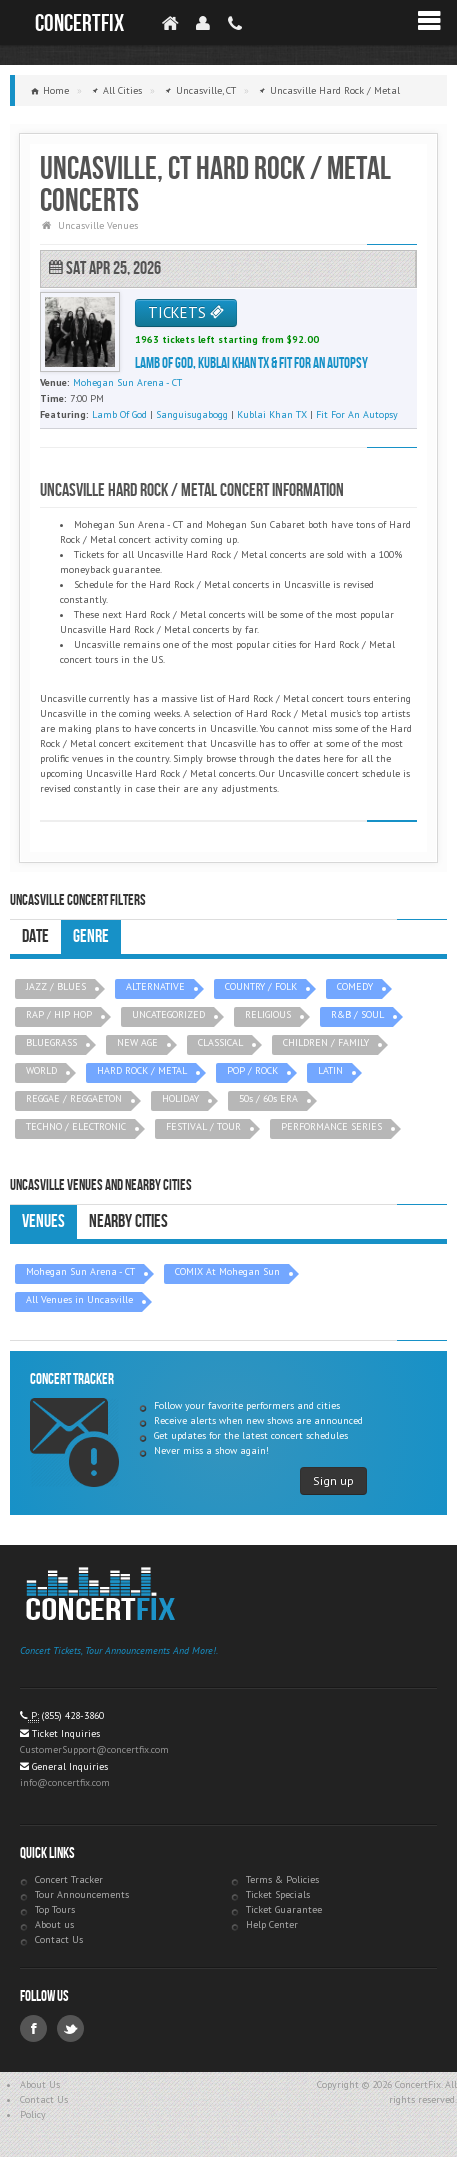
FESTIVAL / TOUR (203, 1126)
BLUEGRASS (51, 1042)
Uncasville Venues (98, 225)
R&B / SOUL (357, 1014)
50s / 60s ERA (268, 1098)
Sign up (333, 1480)
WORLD (41, 1070)
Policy (33, 2114)
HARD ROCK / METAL (142, 1070)
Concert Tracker (69, 1879)
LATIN (330, 1070)
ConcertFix (79, 23)
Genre (91, 936)
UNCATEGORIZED (168, 1014)
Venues (43, 1221)
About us (54, 1924)
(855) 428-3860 (73, 1715)
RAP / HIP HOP (59, 1014)
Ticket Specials (278, 1894)
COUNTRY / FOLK (261, 986)
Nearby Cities (128, 1221)
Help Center (272, 1924)
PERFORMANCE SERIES (331, 1126)
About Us (40, 2084)
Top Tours (55, 1909)
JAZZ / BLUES (56, 986)
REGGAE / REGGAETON (74, 1098)
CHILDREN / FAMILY (326, 1042)
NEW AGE (137, 1042)
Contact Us (59, 1939)
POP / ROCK (252, 1070)
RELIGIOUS (268, 1014)
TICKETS (186, 312)
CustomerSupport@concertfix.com (94, 1749)
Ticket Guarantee (284, 1909)
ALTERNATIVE (155, 986)
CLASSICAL (220, 1042)
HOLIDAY (180, 1098)
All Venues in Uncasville (79, 1299)
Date (35, 936)
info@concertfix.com (65, 1782)
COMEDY (355, 986)
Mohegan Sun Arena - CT (80, 1271)
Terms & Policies (282, 1879)
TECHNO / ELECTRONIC (76, 1126)
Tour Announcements (82, 1894)
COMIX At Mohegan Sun (227, 1271)
